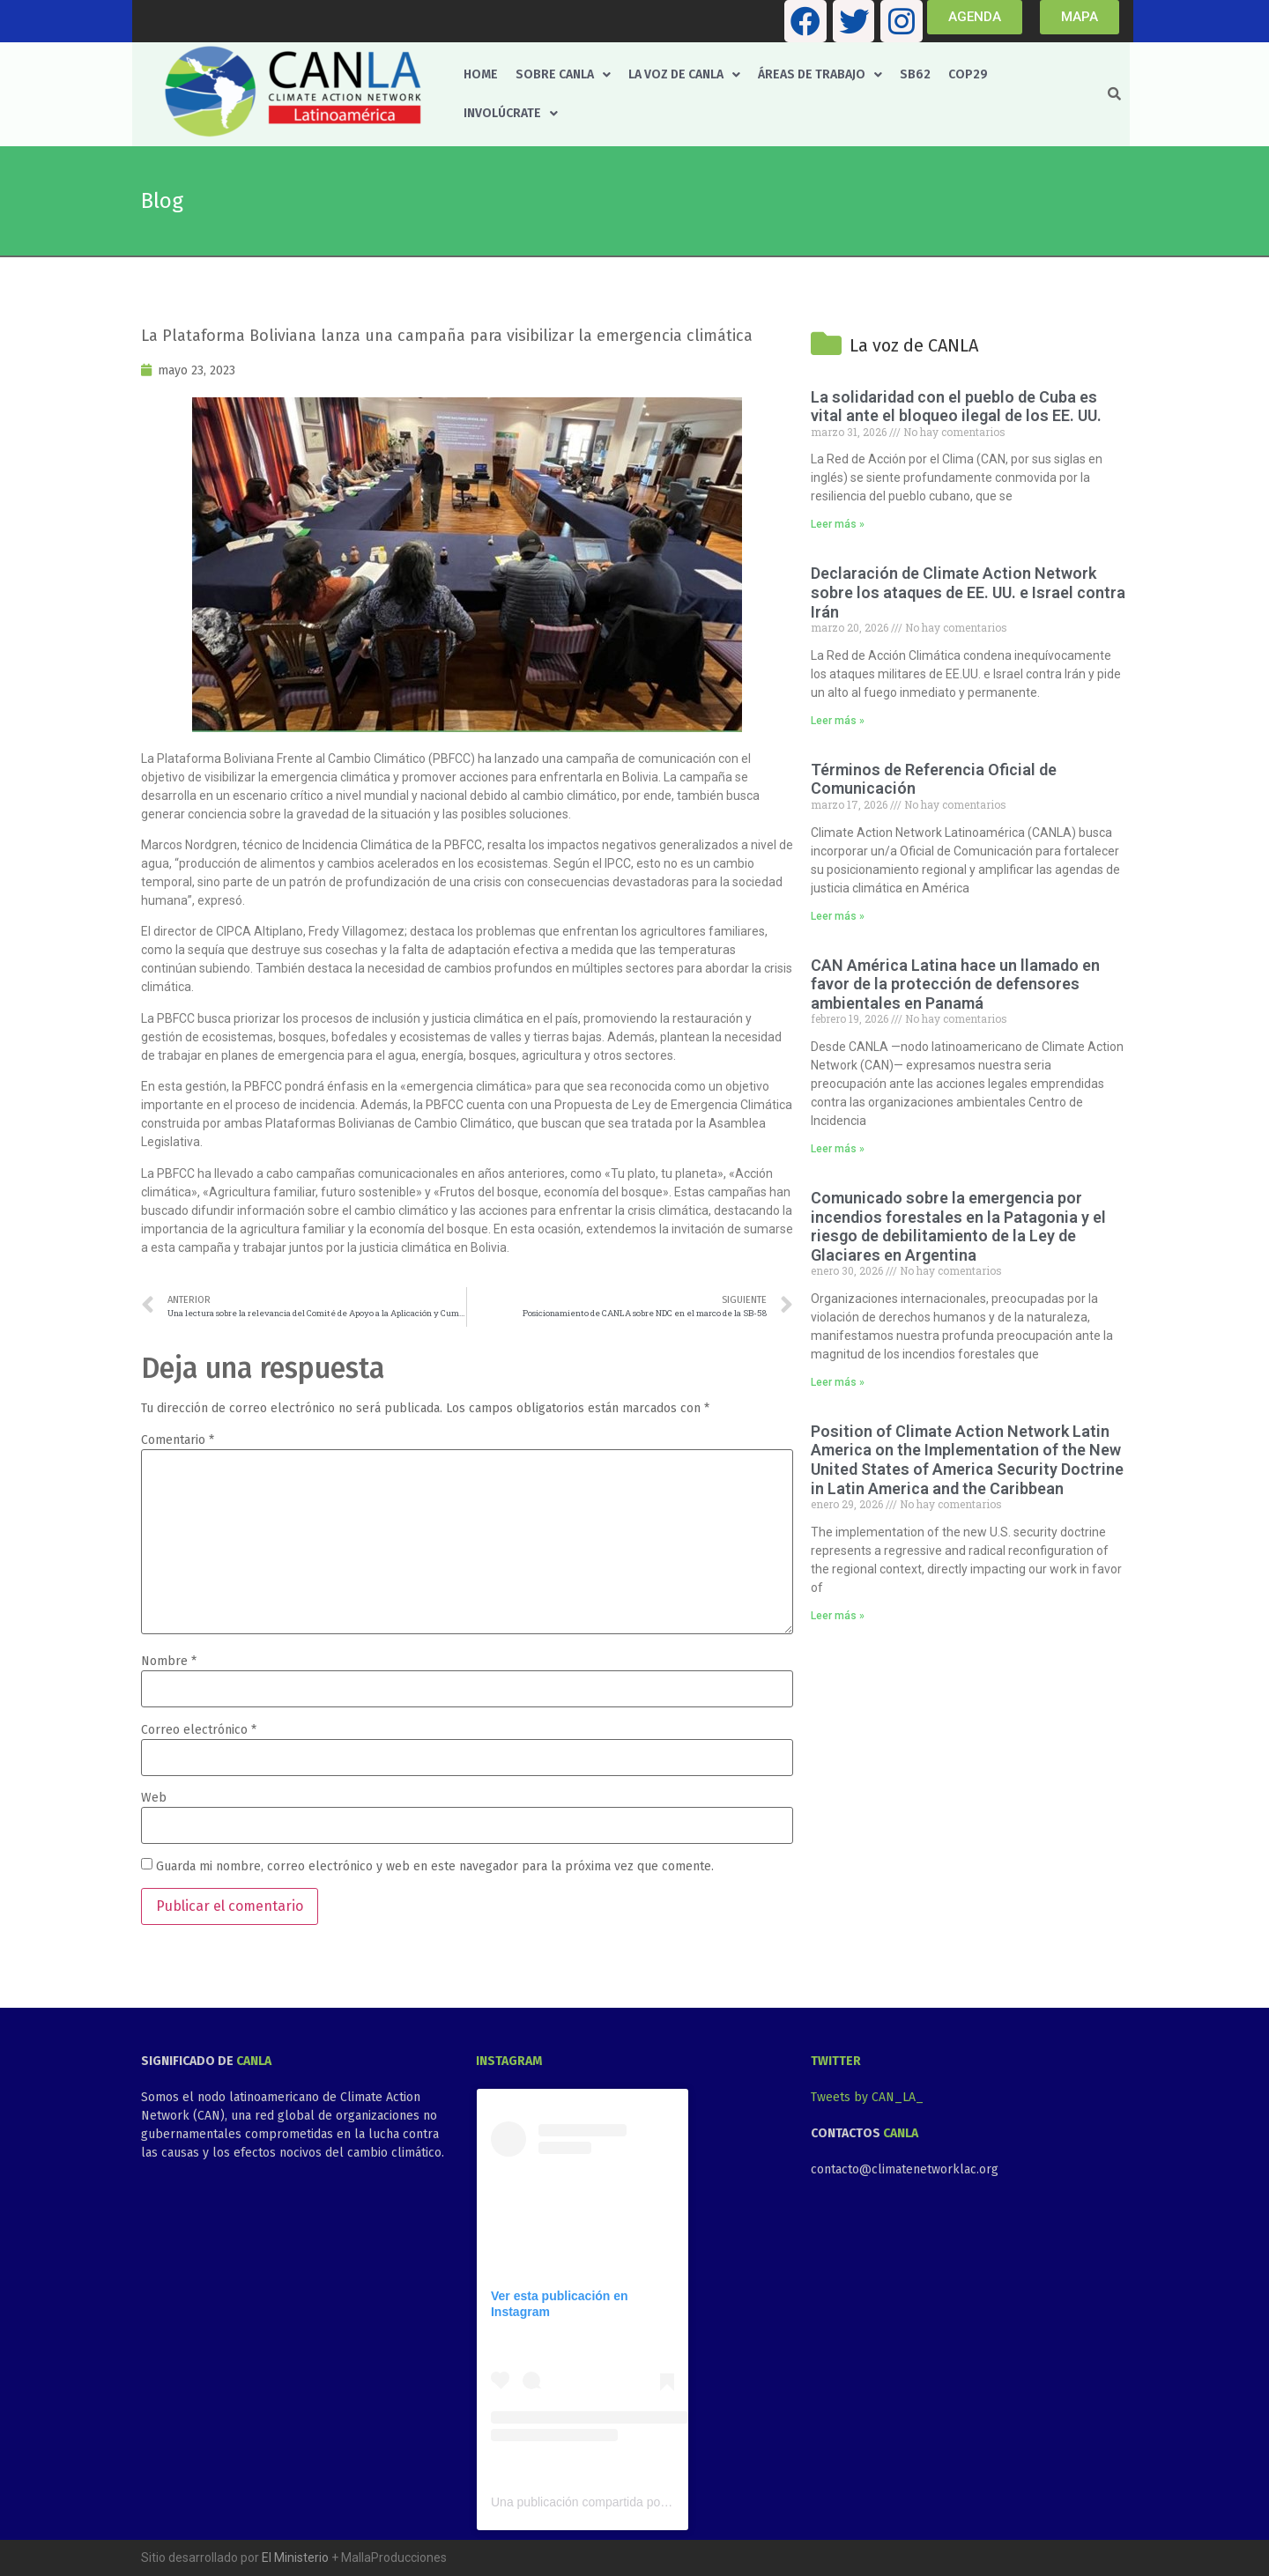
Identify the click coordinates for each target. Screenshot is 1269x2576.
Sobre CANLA (563, 74)
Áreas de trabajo (820, 74)
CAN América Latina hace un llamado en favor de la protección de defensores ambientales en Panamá (955, 984)
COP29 (968, 74)
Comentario (177, 1440)
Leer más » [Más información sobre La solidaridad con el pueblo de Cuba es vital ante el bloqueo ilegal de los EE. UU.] (838, 524)
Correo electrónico (198, 1730)
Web (154, 1798)
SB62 (915, 74)
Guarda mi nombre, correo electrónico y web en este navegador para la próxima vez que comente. (435, 1867)
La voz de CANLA (684, 74)
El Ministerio (295, 2557)
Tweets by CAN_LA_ (867, 2097)
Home (481, 74)
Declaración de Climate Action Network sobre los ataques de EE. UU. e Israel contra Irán (968, 592)
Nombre (169, 1661)
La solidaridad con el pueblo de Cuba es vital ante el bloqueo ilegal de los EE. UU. (956, 407)
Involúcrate (511, 113)
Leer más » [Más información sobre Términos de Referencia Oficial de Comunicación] (838, 916)
